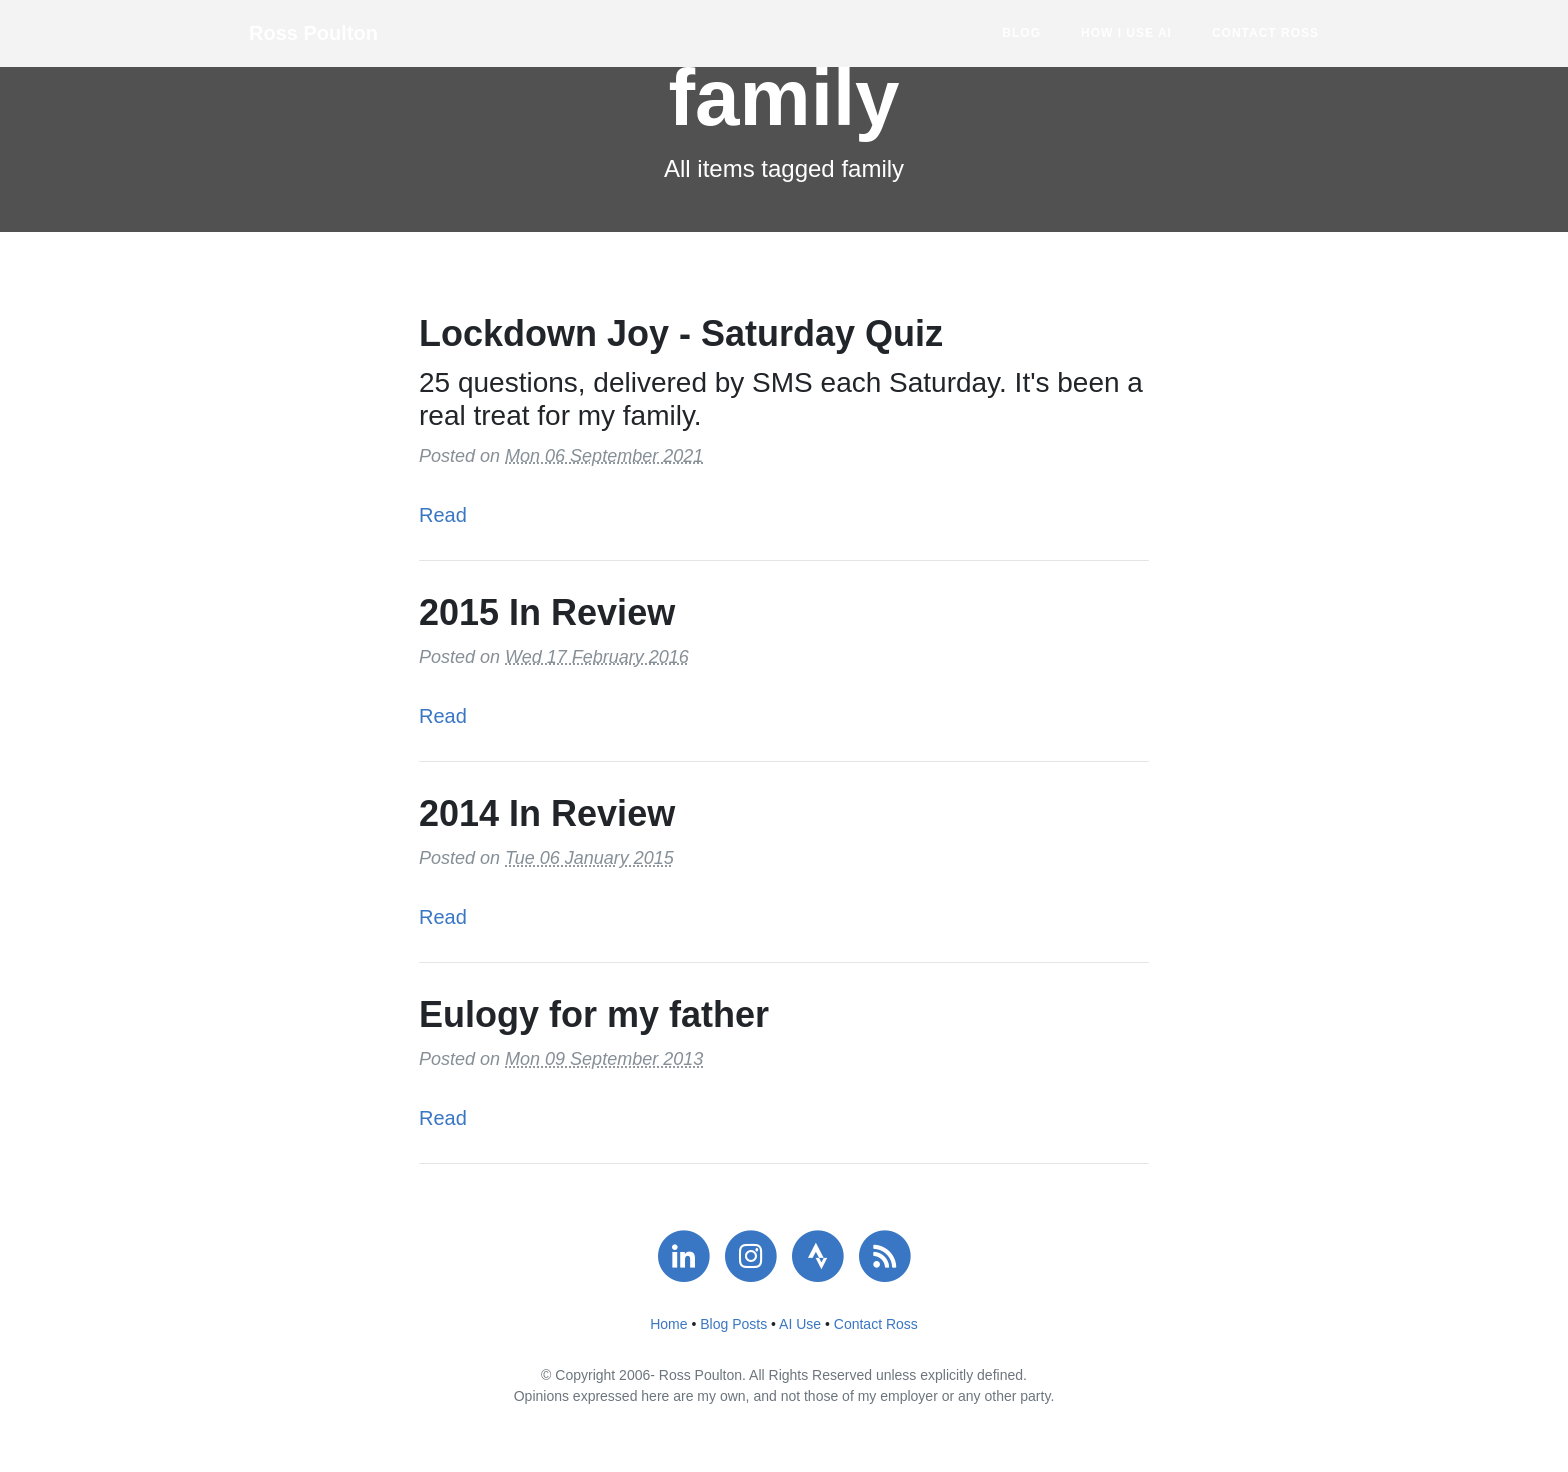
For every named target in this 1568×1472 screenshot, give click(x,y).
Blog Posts (733, 1324)
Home (668, 1324)
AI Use (800, 1324)
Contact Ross (1265, 33)
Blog (1021, 33)
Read (443, 515)
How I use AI (1126, 33)
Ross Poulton (313, 33)
